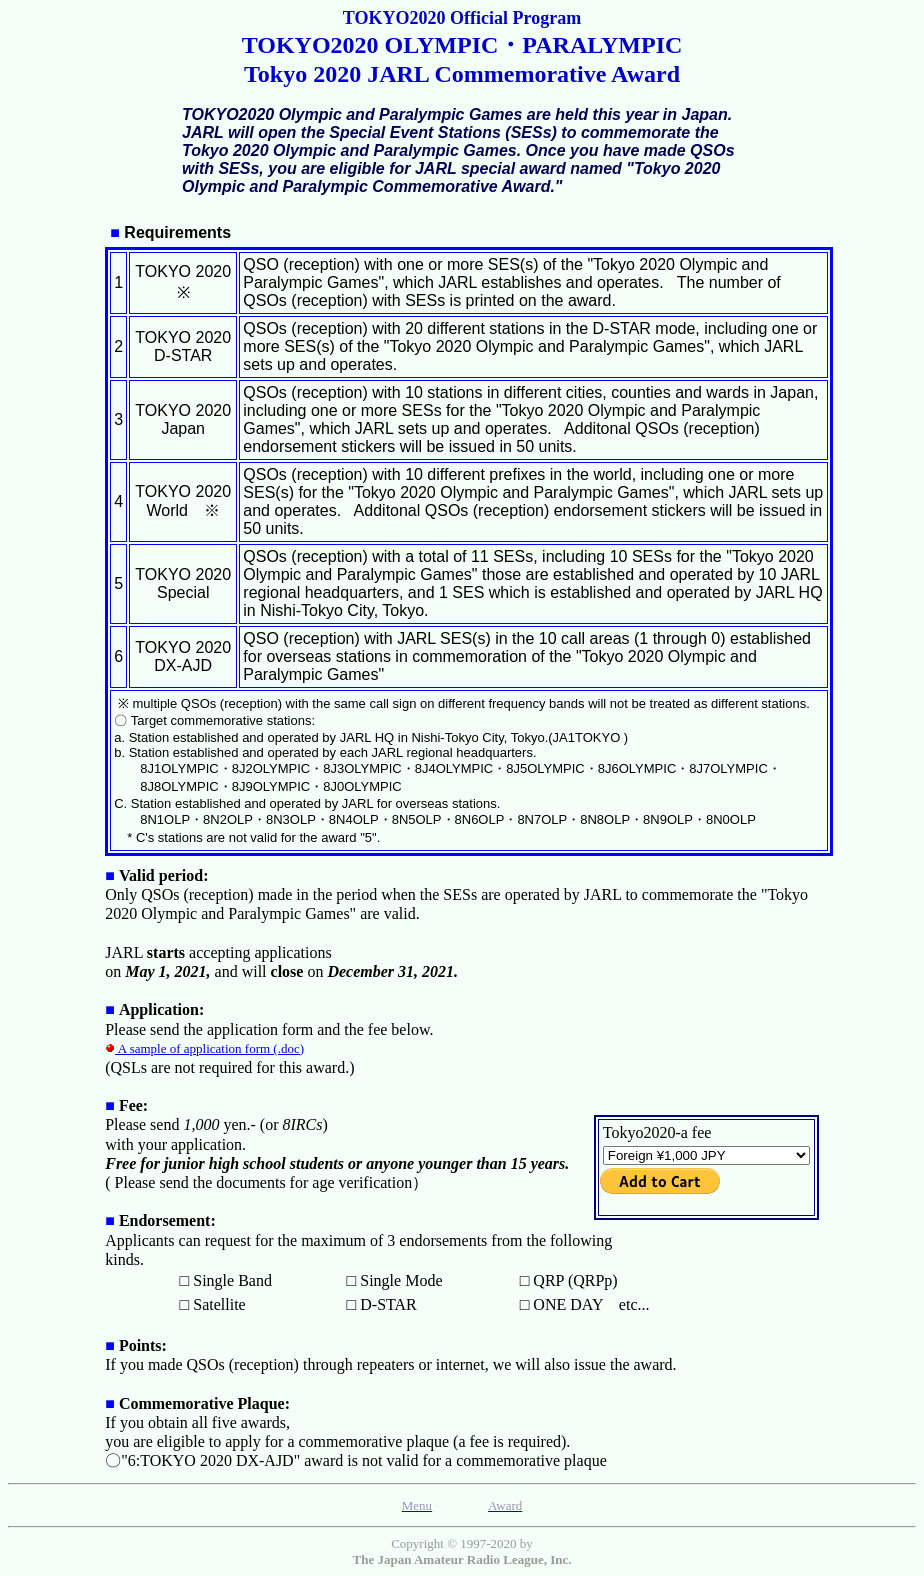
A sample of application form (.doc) (204, 1048)
